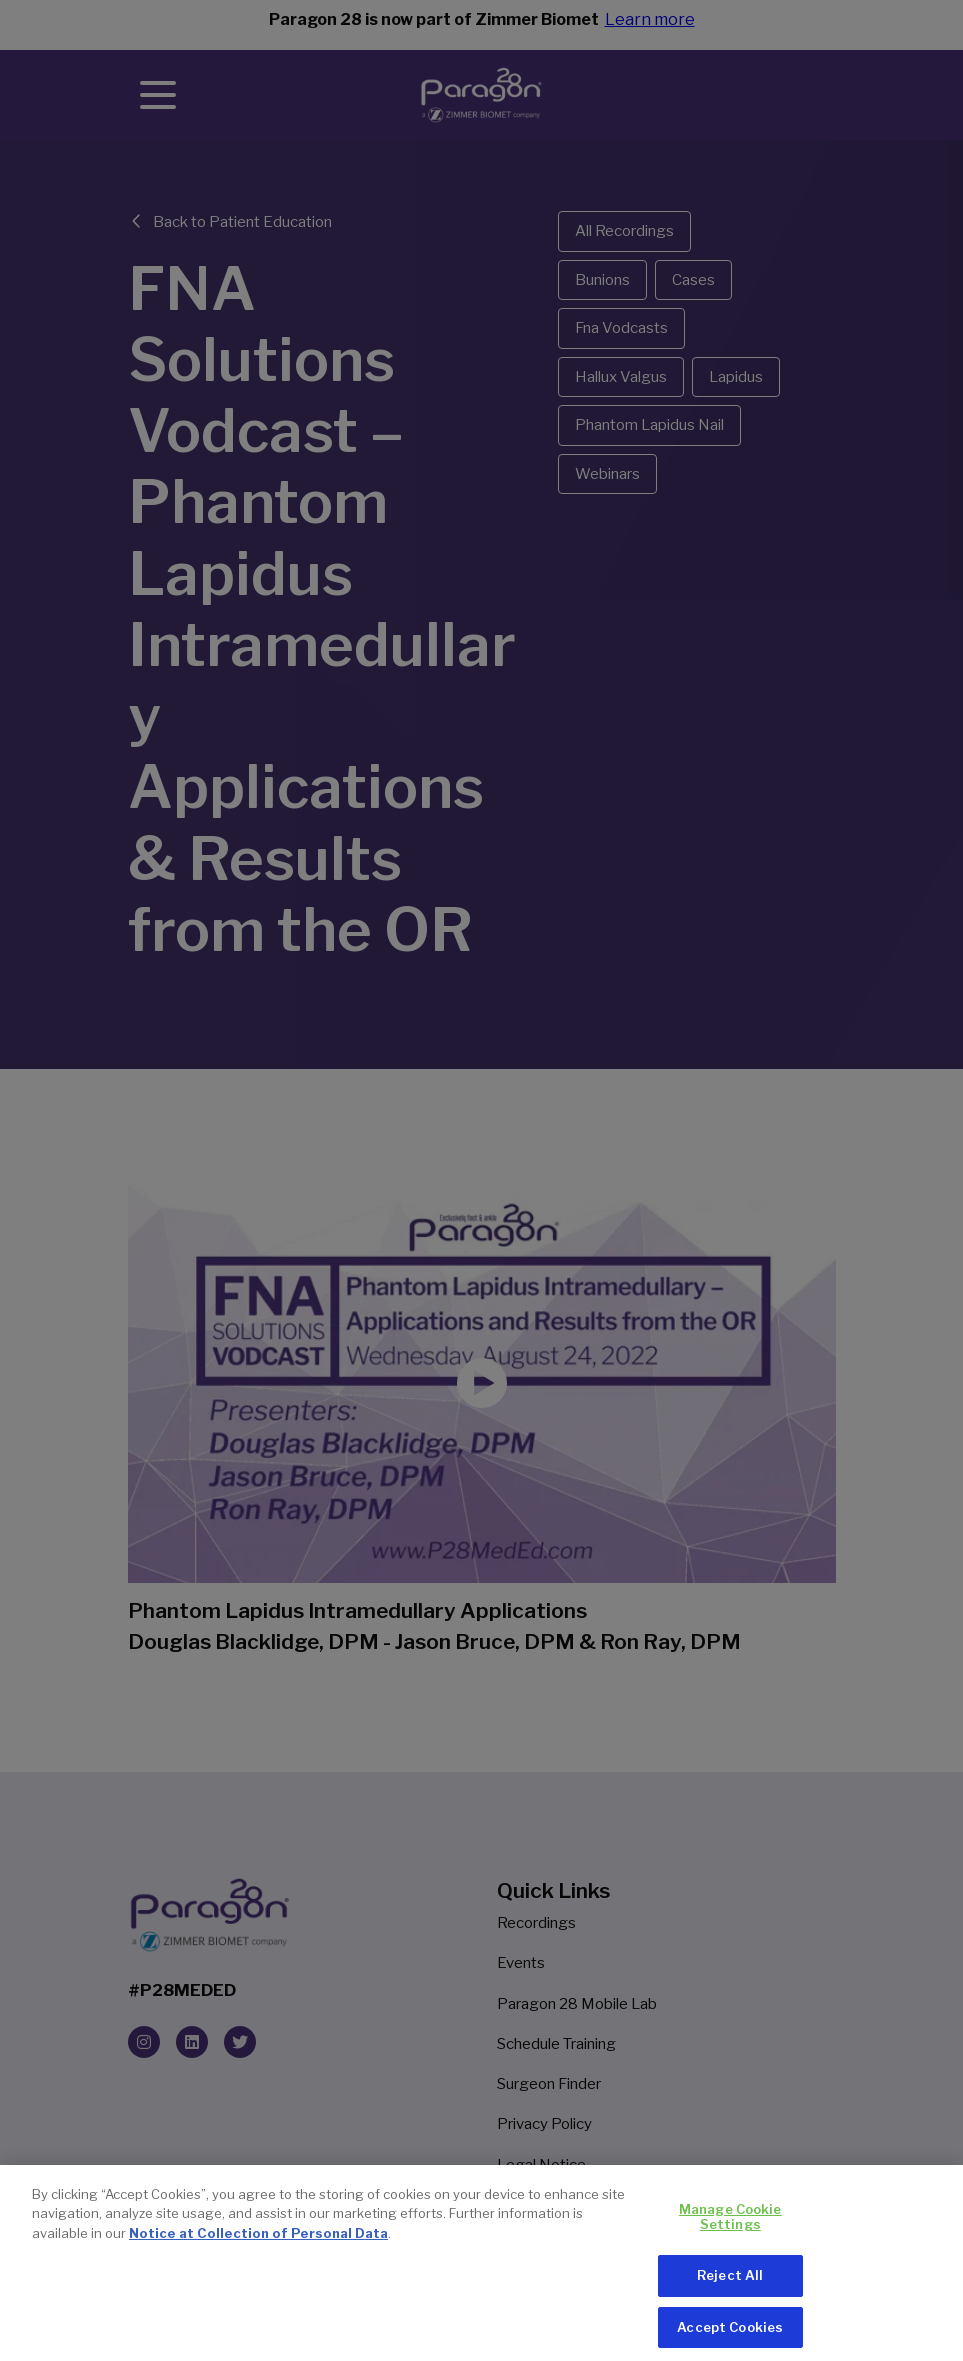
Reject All (730, 2283)
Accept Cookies (730, 2335)
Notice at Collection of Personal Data (258, 2241)
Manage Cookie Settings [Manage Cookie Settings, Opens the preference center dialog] (730, 2225)
